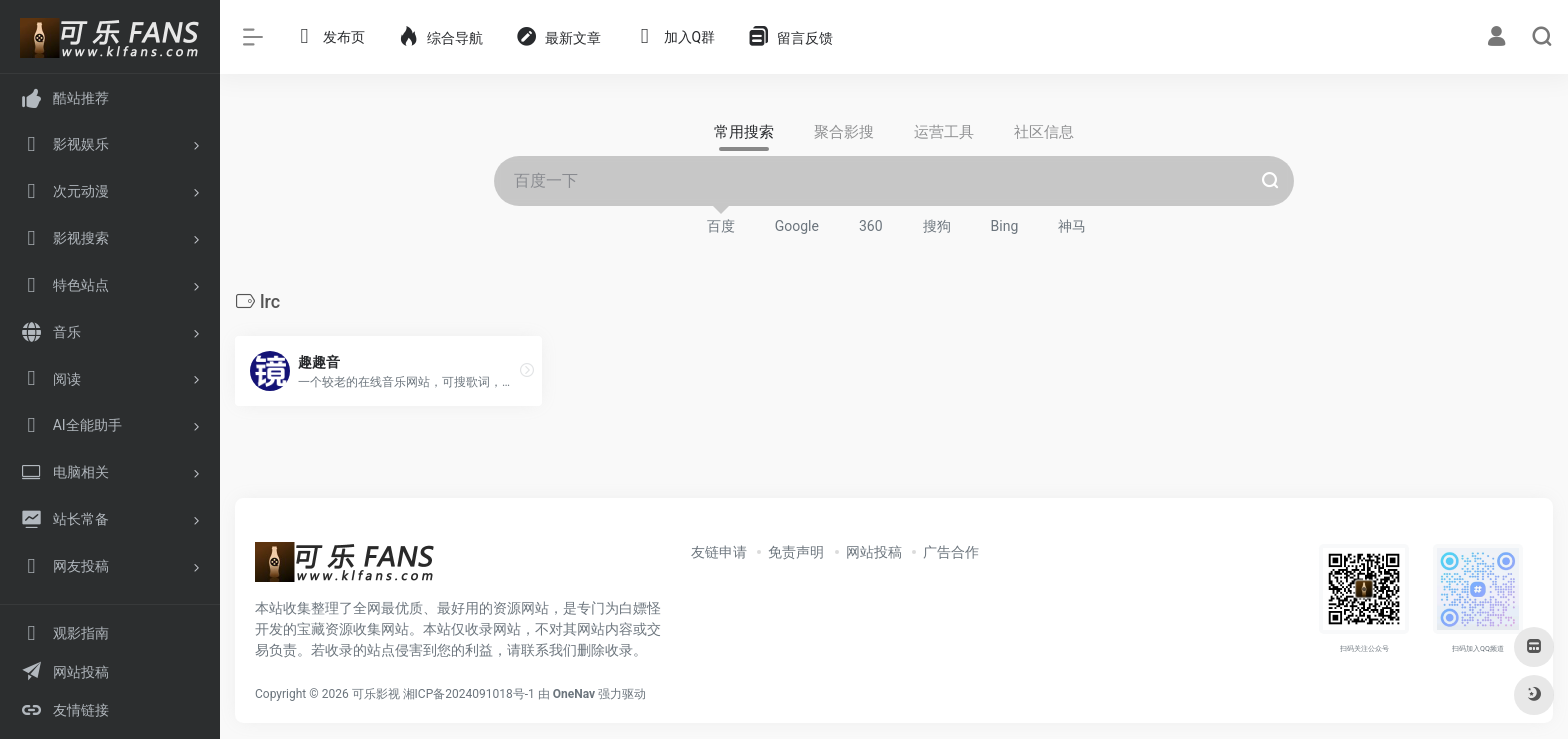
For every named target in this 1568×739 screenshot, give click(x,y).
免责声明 (796, 552)
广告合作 (951, 552)
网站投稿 (874, 552)
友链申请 (719, 552)
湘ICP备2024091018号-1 (469, 694)
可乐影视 (376, 694)
